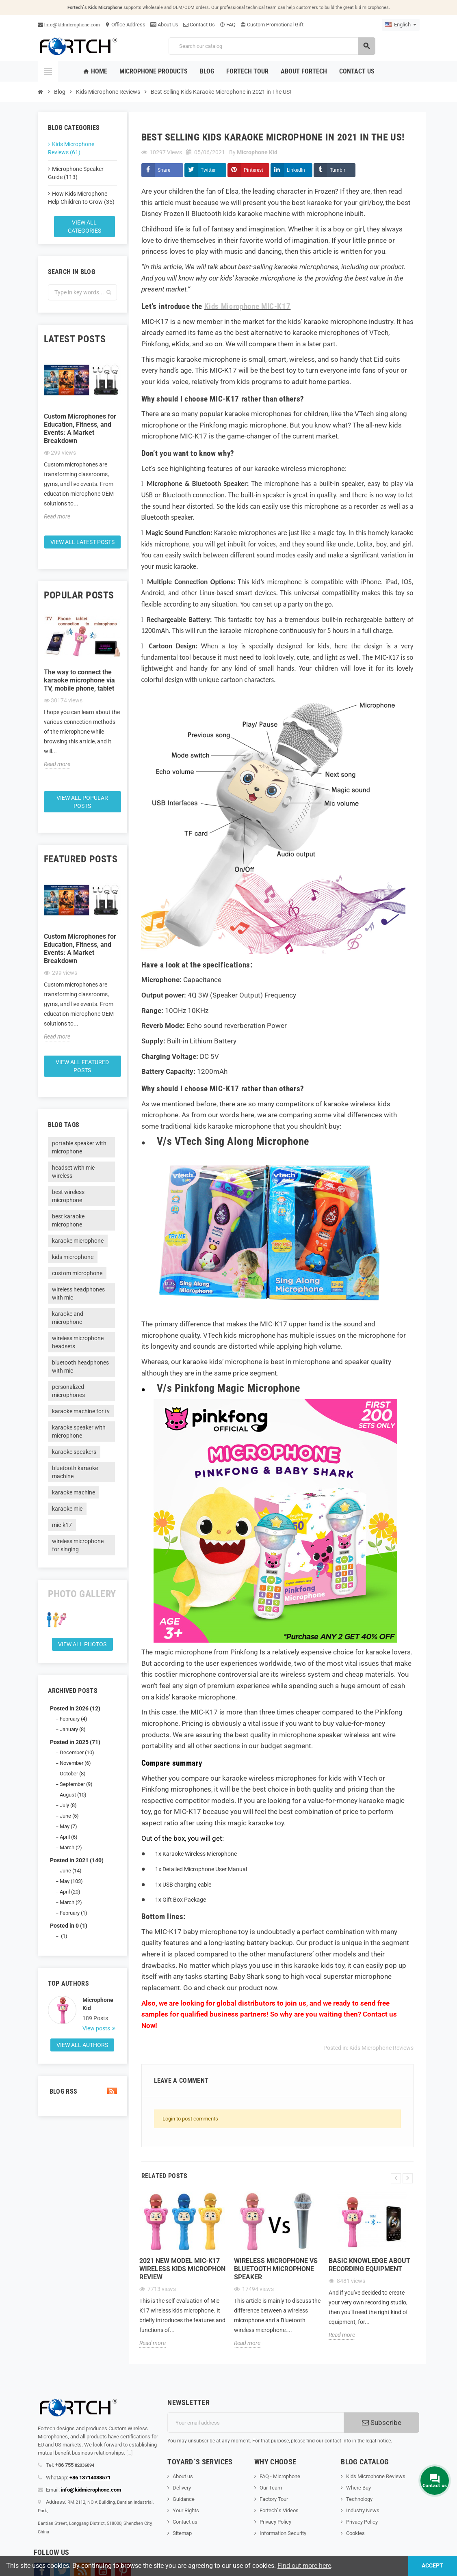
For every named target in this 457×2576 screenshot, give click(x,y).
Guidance (184, 2499)
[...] (129, 2453)
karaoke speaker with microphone (79, 1431)
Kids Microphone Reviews (381, 2048)
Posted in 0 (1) (68, 1925)
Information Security (283, 2533)
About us (183, 2476)
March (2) (71, 1847)
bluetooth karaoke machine (75, 1472)
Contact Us (199, 25)
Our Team (271, 2488)
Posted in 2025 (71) (75, 1742)
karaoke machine (73, 1492)
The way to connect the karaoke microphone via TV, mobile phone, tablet (79, 680)
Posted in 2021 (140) (77, 1860)
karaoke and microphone (67, 1318)
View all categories (84, 226)
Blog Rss (82, 2091)
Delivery (182, 2488)
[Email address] (255, 2422)
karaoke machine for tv (81, 1411)
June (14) (71, 1871)
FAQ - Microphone (280, 2476)
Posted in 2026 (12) (75, 1708)
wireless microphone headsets (78, 1342)
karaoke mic (67, 1508)
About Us (164, 25)
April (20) (70, 1892)
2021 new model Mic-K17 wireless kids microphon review (182, 2269)
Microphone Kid (97, 2004)
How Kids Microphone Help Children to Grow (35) (81, 197)
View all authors (82, 2045)
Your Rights (186, 2510)
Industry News (362, 2510)
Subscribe (381, 2422)
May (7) (68, 1826)
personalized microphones (68, 1391)
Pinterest (253, 170)
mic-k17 (62, 1525)
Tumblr (337, 170)
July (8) (68, 1805)
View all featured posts (82, 1066)
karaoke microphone (78, 1240)
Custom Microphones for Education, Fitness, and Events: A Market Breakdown (80, 428)
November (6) (75, 1763)
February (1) (73, 1913)
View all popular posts (82, 802)
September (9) (76, 1784)
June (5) (69, 1816)
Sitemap (182, 2533)
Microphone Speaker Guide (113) (76, 173)
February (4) (73, 1719)
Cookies (355, 2533)
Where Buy (358, 2488)
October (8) (73, 1774)
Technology (359, 2499)
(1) (63, 1936)
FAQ (228, 25)
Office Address (125, 25)
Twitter (208, 170)
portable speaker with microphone (79, 1147)
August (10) (73, 1795)
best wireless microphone (68, 1196)
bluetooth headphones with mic (80, 1366)
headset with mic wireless (73, 1171)
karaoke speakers (74, 1452)
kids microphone (72, 1257)
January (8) (73, 1729)
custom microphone (77, 1273)
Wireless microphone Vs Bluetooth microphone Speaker (276, 2269)
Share (164, 170)
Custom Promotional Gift (271, 25)
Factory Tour (274, 2499)
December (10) (77, 1752)
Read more (57, 516)
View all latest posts (82, 542)
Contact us (185, 2522)
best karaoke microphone (68, 1220)
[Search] (272, 46)
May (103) (71, 1881)
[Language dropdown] (401, 25)
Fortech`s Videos (279, 2510)
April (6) (69, 1837)
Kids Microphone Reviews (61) (71, 148)
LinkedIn (296, 170)
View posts (96, 2028)
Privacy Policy (275, 2522)
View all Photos (82, 1644)
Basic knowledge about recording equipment (369, 2265)
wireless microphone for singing (78, 1545)
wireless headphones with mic (78, 1293)
